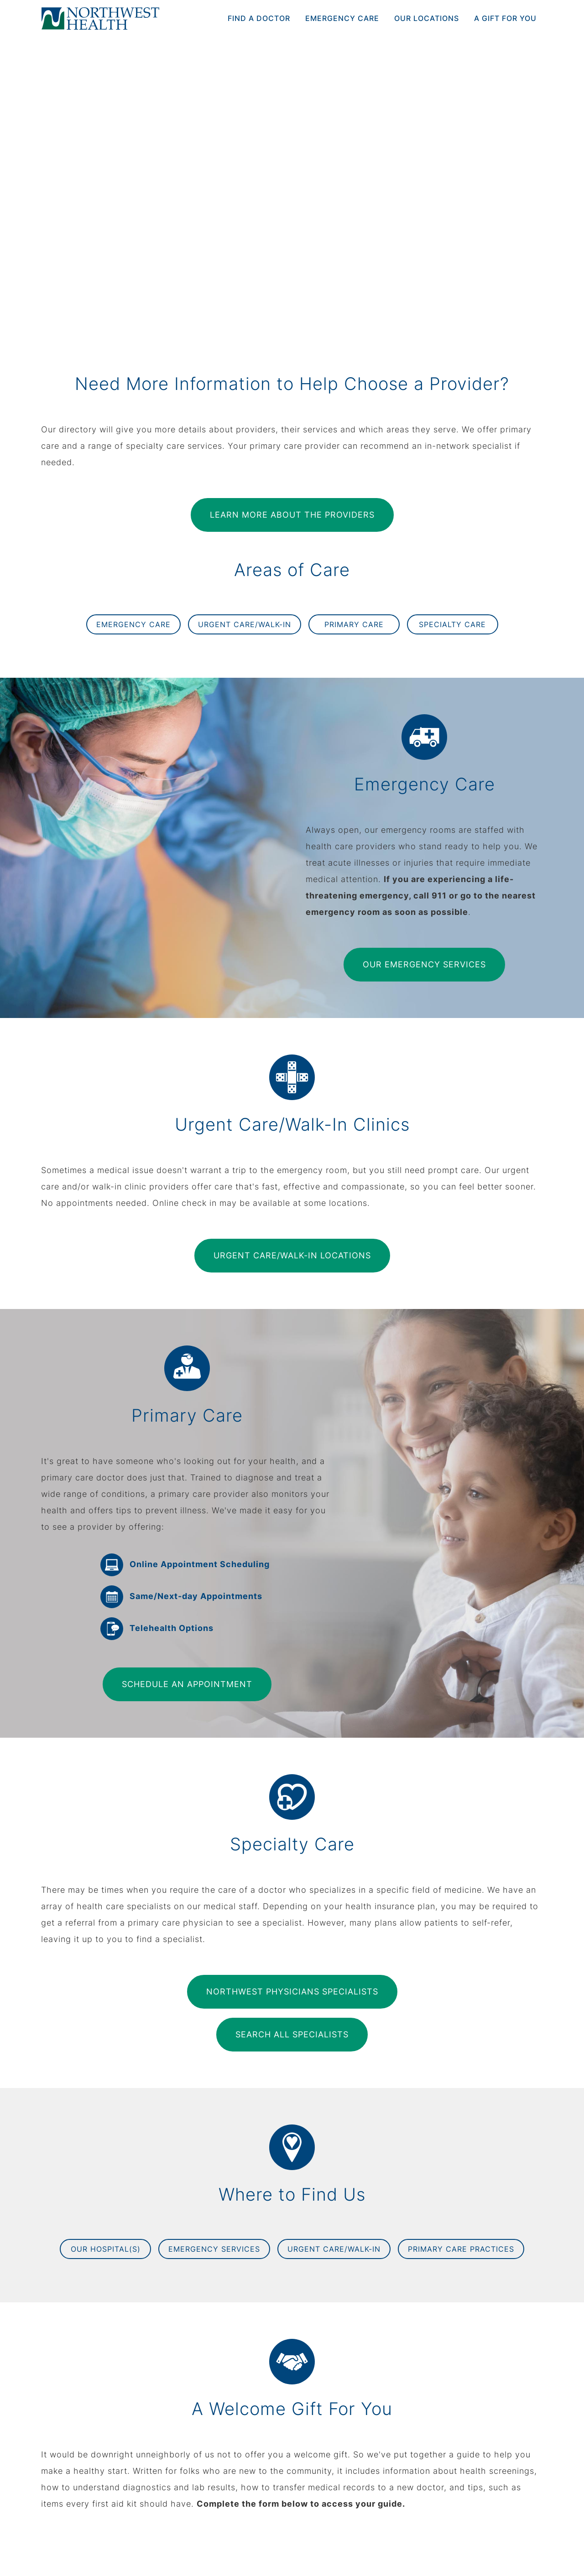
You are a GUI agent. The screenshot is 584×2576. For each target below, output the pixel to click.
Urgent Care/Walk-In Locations (292, 1255)
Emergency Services (214, 2249)
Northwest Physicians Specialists (292, 1991)
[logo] (100, 18)
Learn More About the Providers (292, 514)
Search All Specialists (292, 2034)
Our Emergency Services (424, 964)
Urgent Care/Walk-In (244, 624)
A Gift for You (505, 18)
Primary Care (354, 624)
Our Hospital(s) (106, 2249)
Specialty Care (452, 624)
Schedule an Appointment (187, 1684)
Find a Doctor (259, 18)
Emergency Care (342, 18)
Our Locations (426, 18)
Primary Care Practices (461, 2249)
